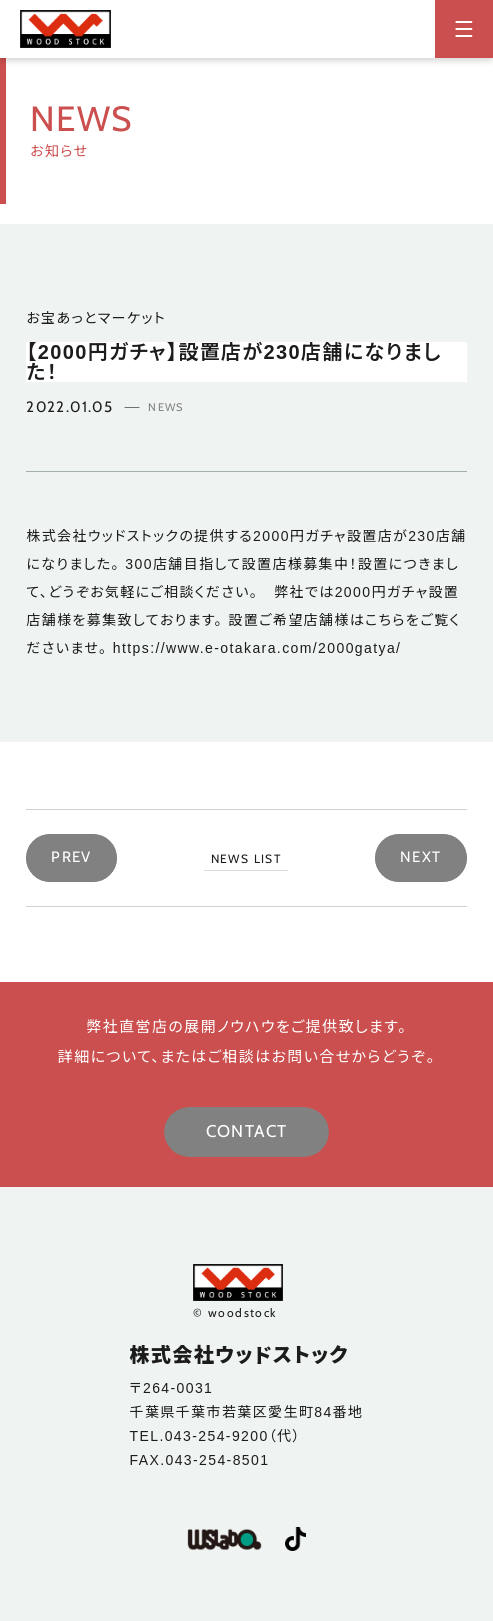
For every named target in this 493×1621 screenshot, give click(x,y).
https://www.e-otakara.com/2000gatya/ (257, 648)
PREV (71, 857)
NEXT (421, 857)
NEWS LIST (246, 858)
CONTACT (247, 1131)
